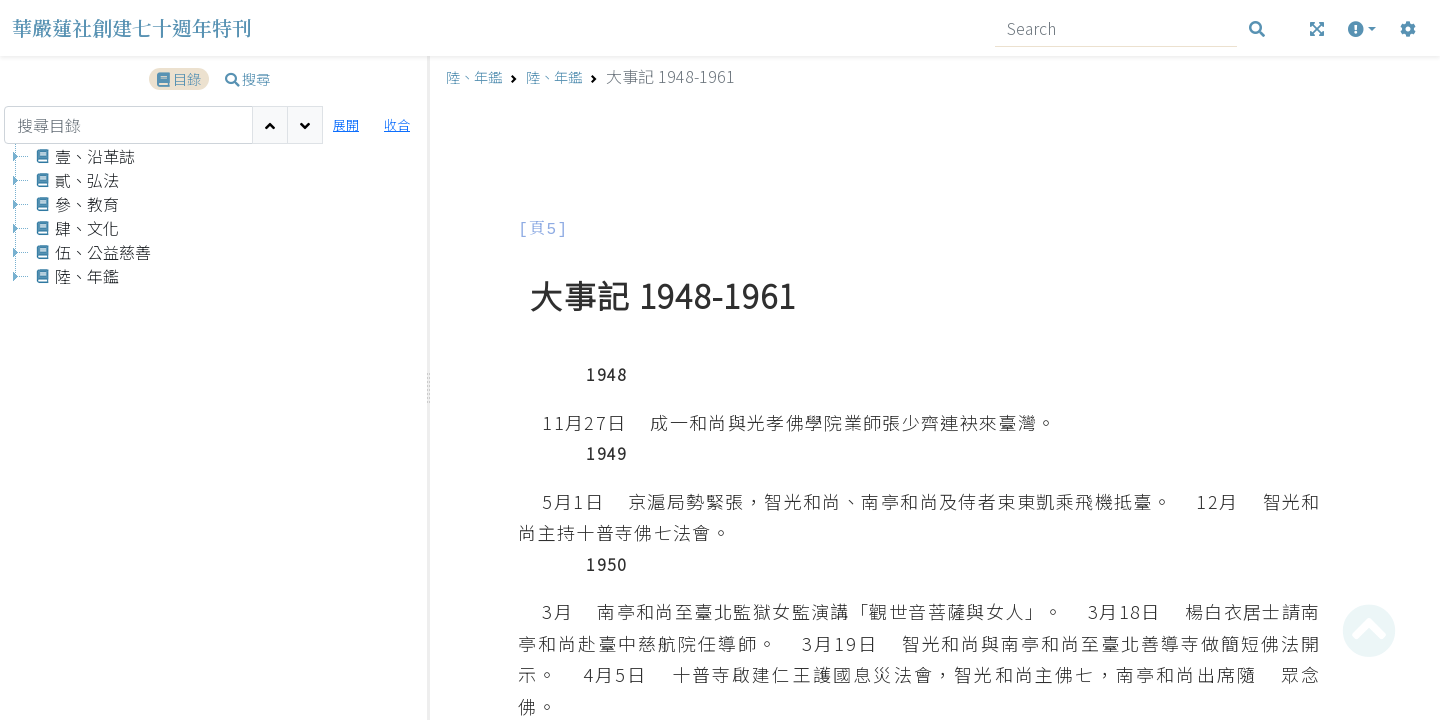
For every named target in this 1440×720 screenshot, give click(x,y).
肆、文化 (74, 228)
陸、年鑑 (74, 276)
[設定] (1408, 28)
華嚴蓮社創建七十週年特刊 (132, 27)
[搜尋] (1257, 28)
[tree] (213, 431)
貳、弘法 (74, 180)
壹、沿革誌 (82, 156)
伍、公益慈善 (90, 252)
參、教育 (74, 204)
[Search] (1116, 28)
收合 (397, 124)
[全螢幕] (1317, 28)
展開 (346, 124)
